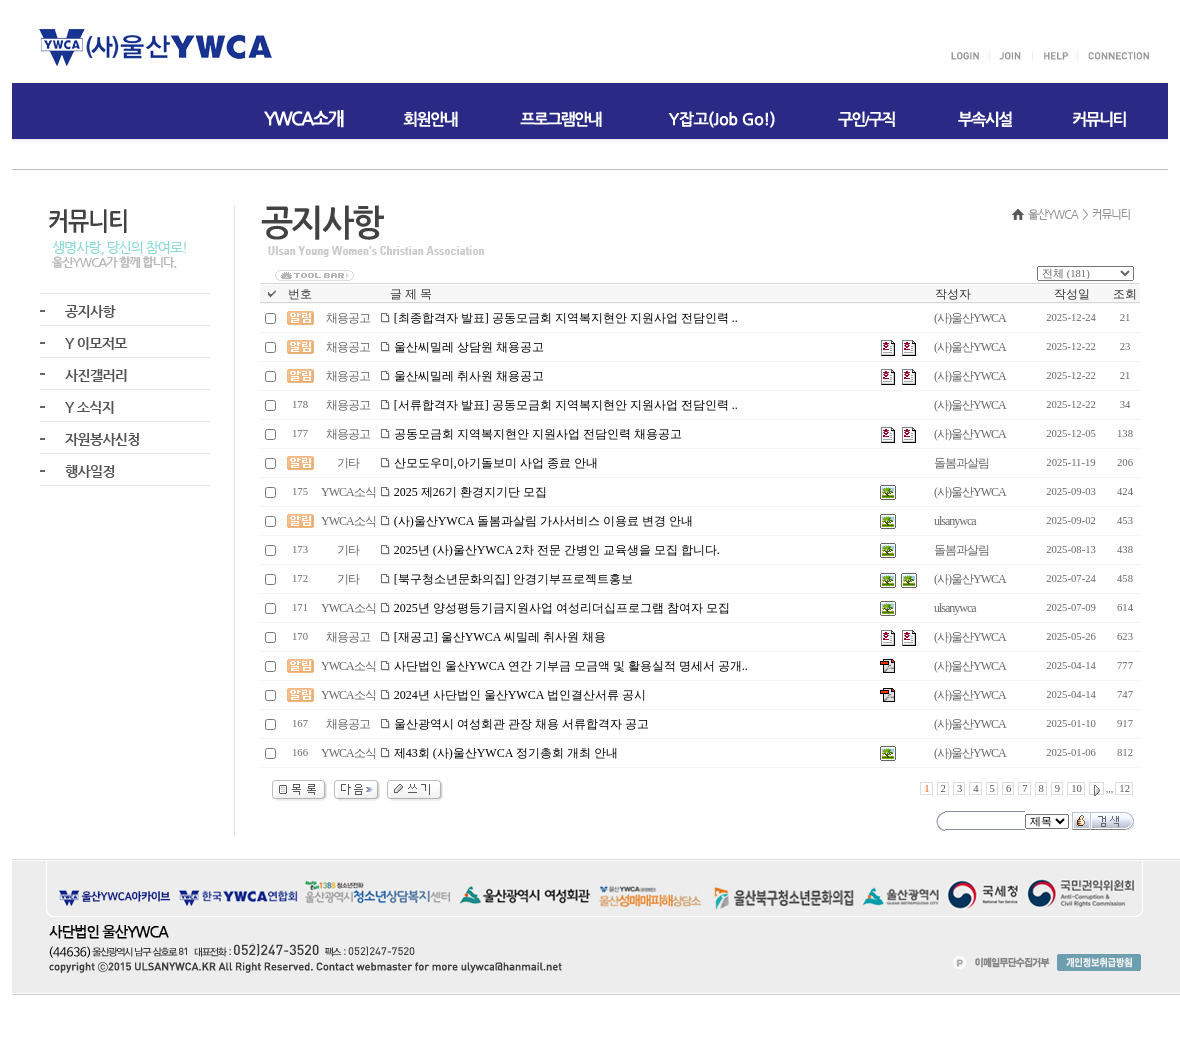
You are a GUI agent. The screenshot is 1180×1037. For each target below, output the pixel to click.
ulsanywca (955, 521)
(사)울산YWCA (970, 318)
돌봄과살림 (961, 463)
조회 (1125, 294)
